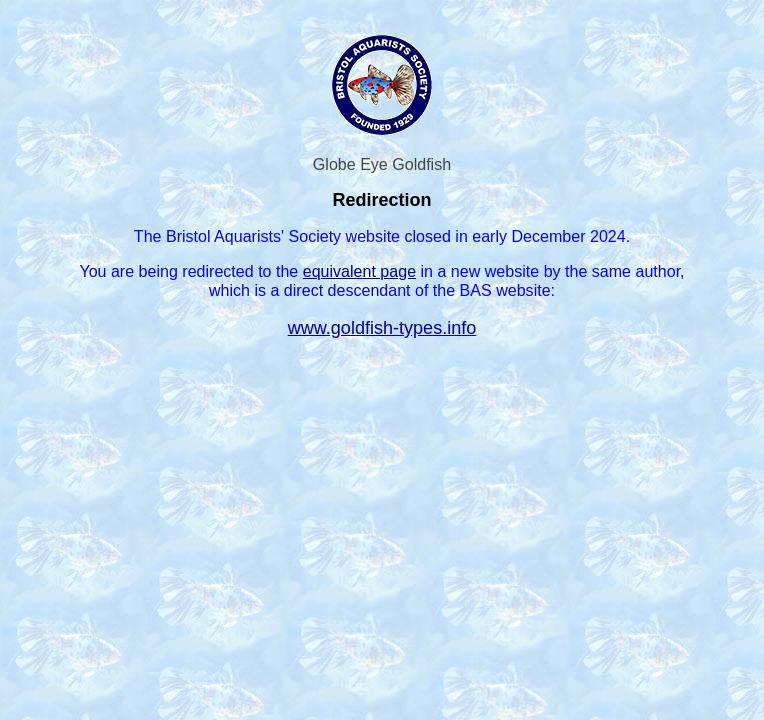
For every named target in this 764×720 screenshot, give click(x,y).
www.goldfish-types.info (382, 328)
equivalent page (359, 271)
